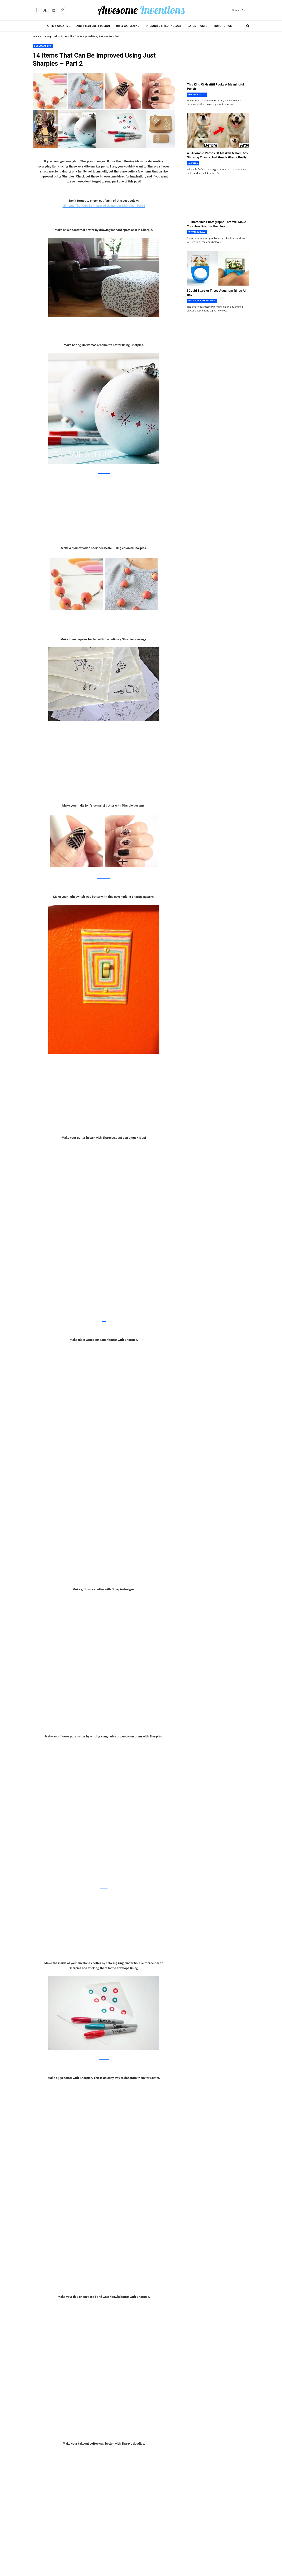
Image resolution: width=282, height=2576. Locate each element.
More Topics (223, 25)
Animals (193, 163)
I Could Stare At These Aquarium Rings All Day (217, 293)
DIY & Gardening (128, 25)
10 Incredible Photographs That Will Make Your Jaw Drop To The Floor (216, 224)
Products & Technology (163, 25)
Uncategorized (50, 36)
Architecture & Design (93, 25)
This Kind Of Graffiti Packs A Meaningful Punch (215, 86)
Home (36, 36)
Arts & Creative (58, 25)
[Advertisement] (103, 506)
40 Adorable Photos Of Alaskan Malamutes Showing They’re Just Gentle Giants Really (217, 155)
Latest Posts (197, 25)
